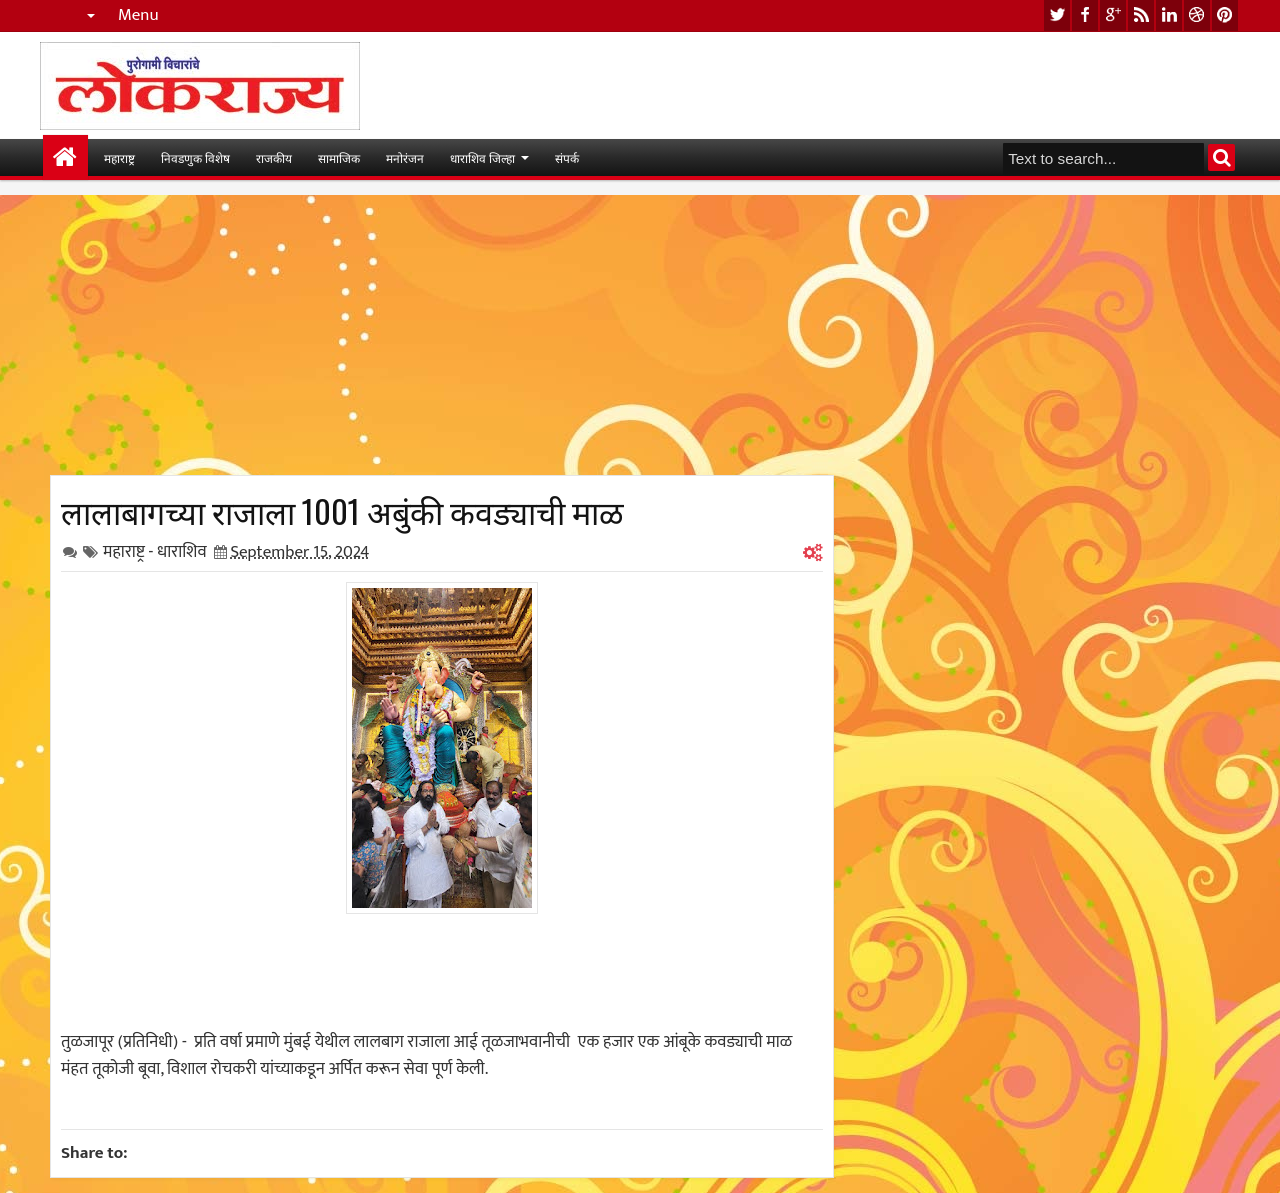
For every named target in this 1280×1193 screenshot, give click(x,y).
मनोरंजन (405, 157)
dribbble (1197, 15)
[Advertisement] (442, 335)
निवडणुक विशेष (195, 157)
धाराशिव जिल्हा (482, 157)
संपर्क (567, 157)
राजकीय (274, 157)
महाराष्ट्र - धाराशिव (155, 552)
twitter (1057, 15)
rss (1141, 15)
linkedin (1169, 15)
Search (1221, 157)
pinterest (1225, 15)
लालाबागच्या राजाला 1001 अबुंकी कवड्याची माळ (342, 510)
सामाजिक (339, 157)
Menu (138, 15)
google (1113, 15)
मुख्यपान (65, 157)
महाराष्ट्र (119, 157)
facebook (1085, 15)
